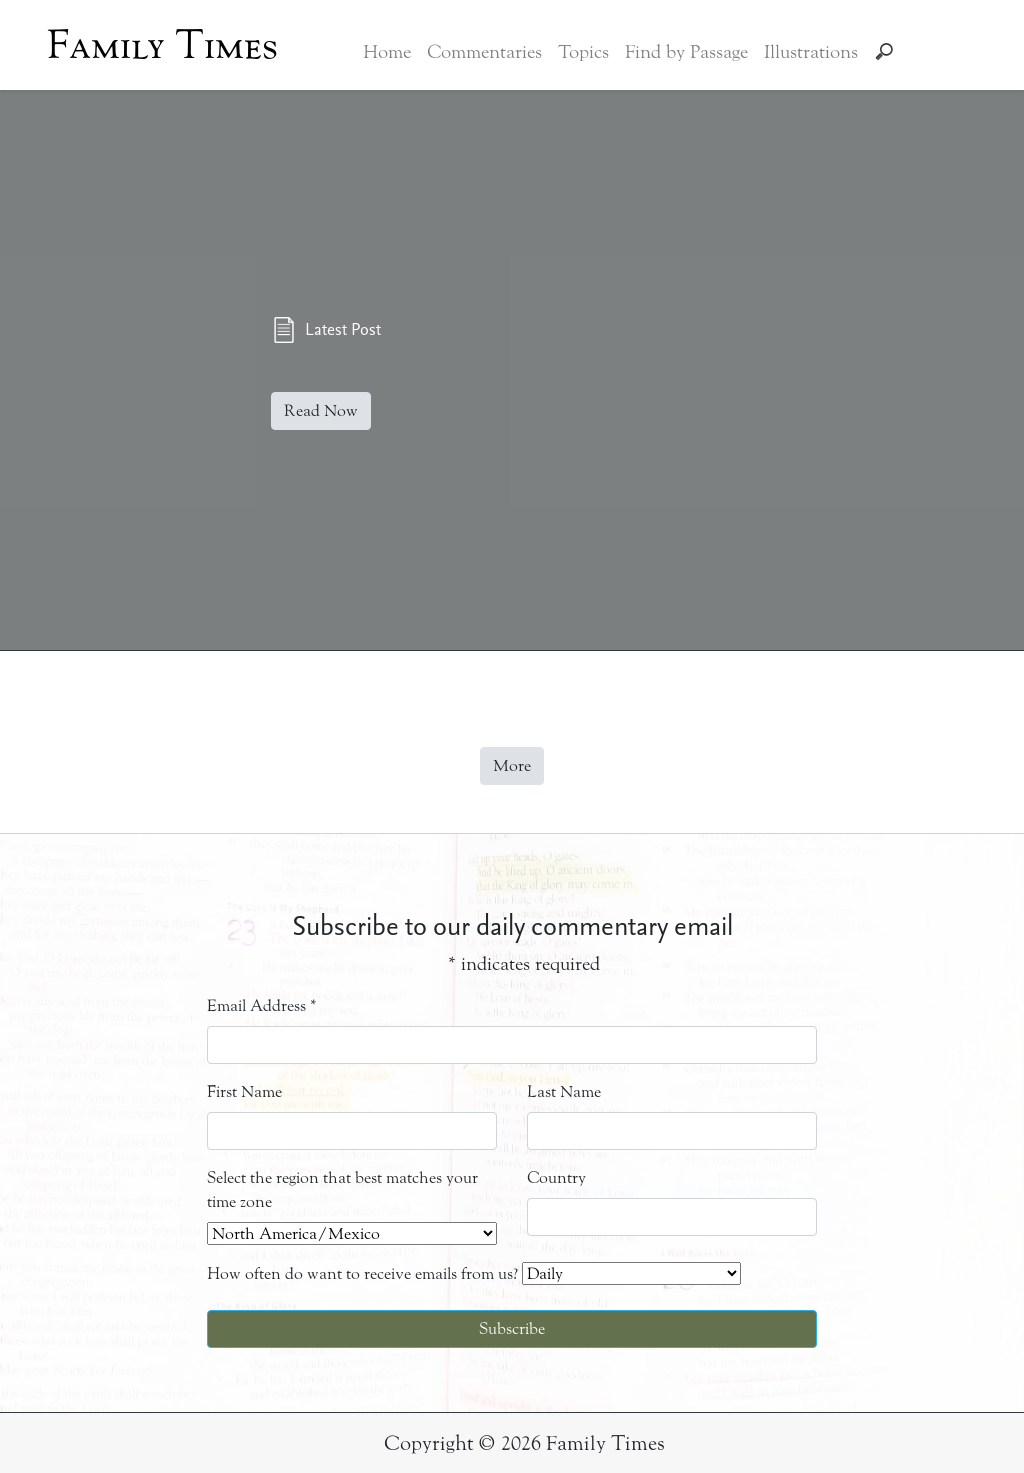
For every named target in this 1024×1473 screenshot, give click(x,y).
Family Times (162, 45)
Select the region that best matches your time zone (342, 1189)
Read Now (321, 410)
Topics (583, 52)
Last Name (564, 1091)
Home (387, 52)
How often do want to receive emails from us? (362, 1273)
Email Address (262, 1005)
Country (556, 1177)
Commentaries (484, 52)
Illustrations (811, 52)
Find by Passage (686, 52)
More (512, 765)
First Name (244, 1091)
